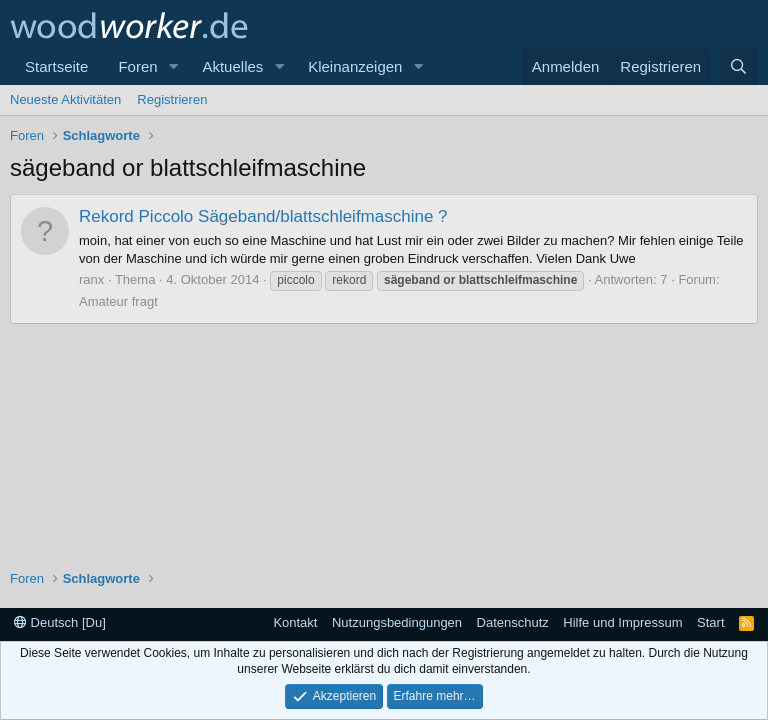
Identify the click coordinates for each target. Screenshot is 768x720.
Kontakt (295, 622)
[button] (173, 66)
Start (710, 622)
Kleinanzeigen (355, 66)
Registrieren (172, 99)
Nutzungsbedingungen (397, 622)
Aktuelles (232, 66)
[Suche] (738, 66)
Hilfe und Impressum (622, 622)
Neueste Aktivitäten (65, 99)
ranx (91, 279)
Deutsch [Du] (60, 622)
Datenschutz (513, 622)
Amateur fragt (118, 301)
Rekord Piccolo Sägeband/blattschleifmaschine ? (263, 216)
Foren (137, 66)
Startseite (56, 66)
